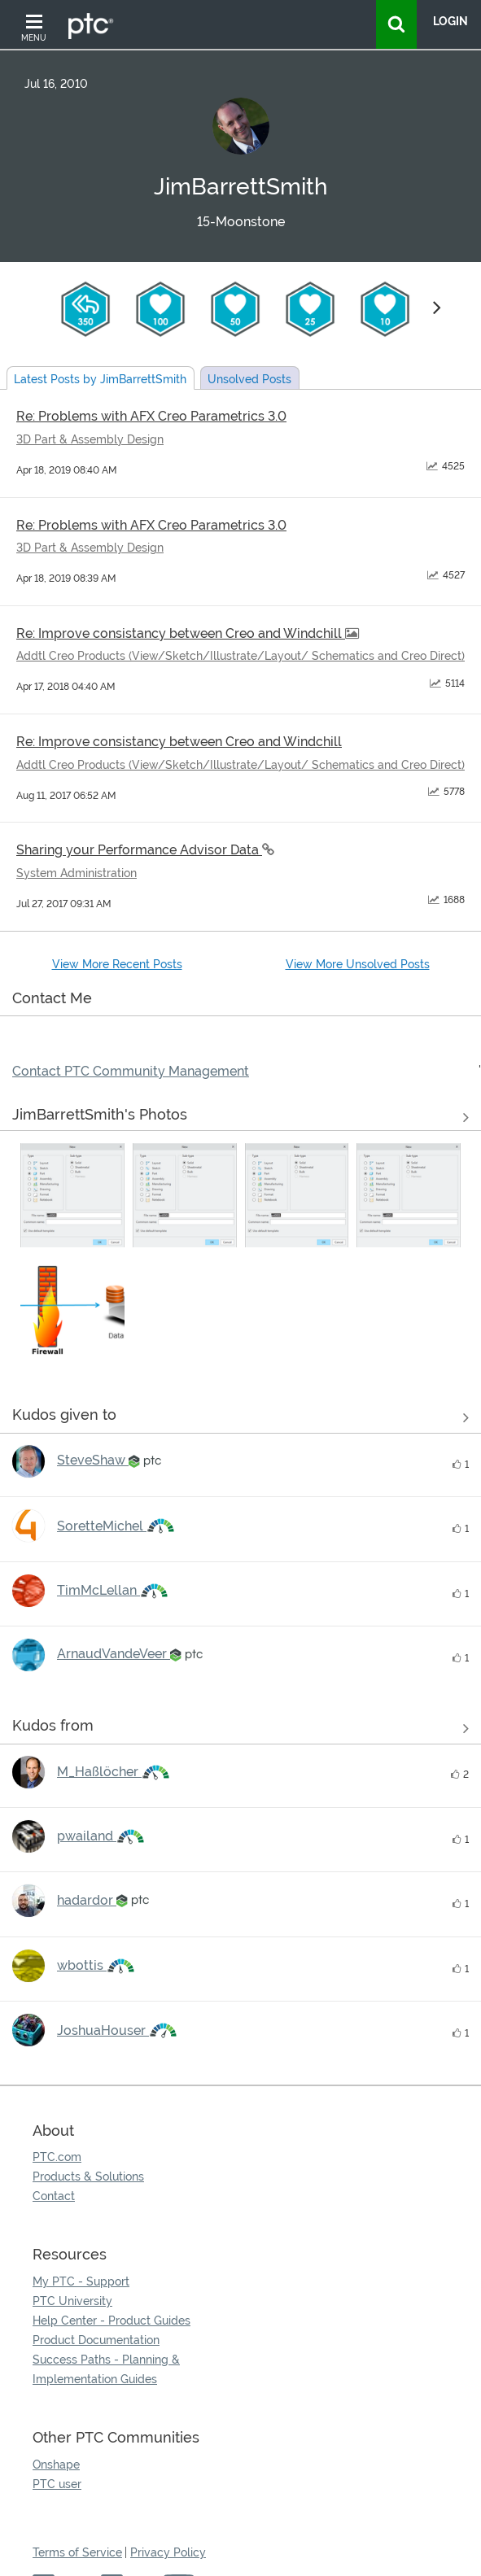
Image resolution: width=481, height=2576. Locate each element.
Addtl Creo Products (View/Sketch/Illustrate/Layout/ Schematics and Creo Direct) (240, 655)
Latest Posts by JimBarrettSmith (100, 379)
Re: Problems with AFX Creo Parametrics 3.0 (151, 416)
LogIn (450, 21)
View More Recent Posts (117, 964)
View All (240, 1118)
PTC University (72, 2300)
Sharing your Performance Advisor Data (139, 850)
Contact (54, 2196)
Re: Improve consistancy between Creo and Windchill (180, 633)
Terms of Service (77, 2552)
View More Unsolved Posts (358, 964)
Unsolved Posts (249, 379)
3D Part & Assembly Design (90, 439)
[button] (72, 1195)
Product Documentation (96, 2340)
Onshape (56, 2464)
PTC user (57, 2484)
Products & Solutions (88, 2176)
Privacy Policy (168, 2552)
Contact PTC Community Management (130, 1071)
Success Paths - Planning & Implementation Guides (106, 2369)
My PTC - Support (81, 2281)
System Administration (76, 873)
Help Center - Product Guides (111, 2320)
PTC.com (57, 2156)
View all (240, 1418)
